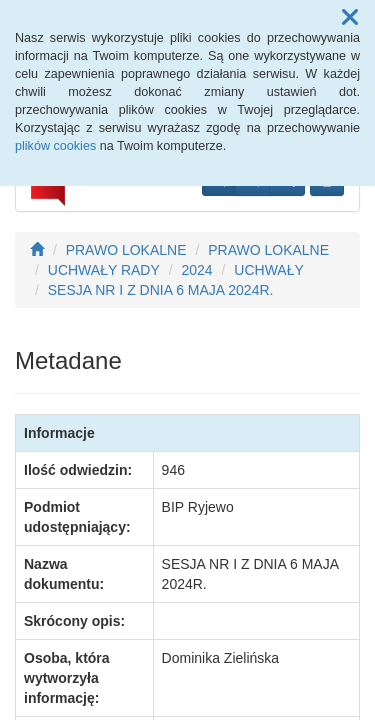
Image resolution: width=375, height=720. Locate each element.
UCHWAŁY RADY (104, 270)
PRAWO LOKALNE (126, 250)
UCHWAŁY (269, 270)
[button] (350, 18)
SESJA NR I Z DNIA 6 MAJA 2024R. (161, 290)
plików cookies (55, 146)
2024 (196, 270)
